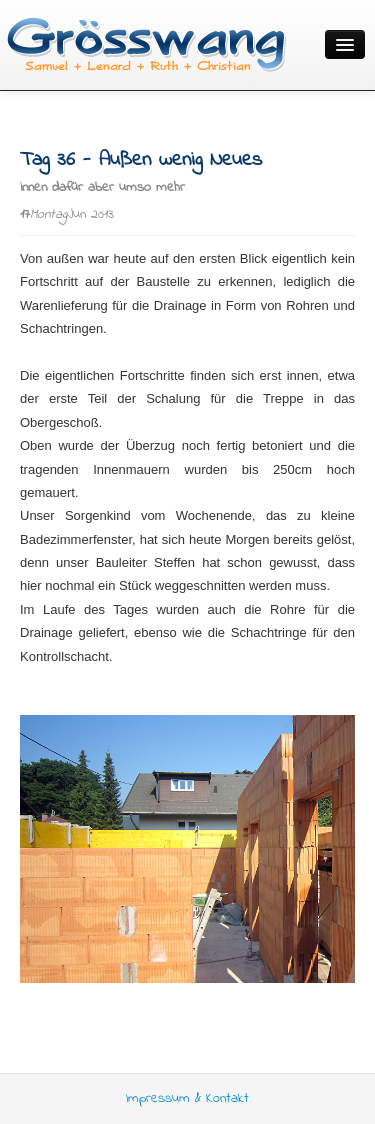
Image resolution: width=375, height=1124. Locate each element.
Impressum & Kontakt (187, 1098)
